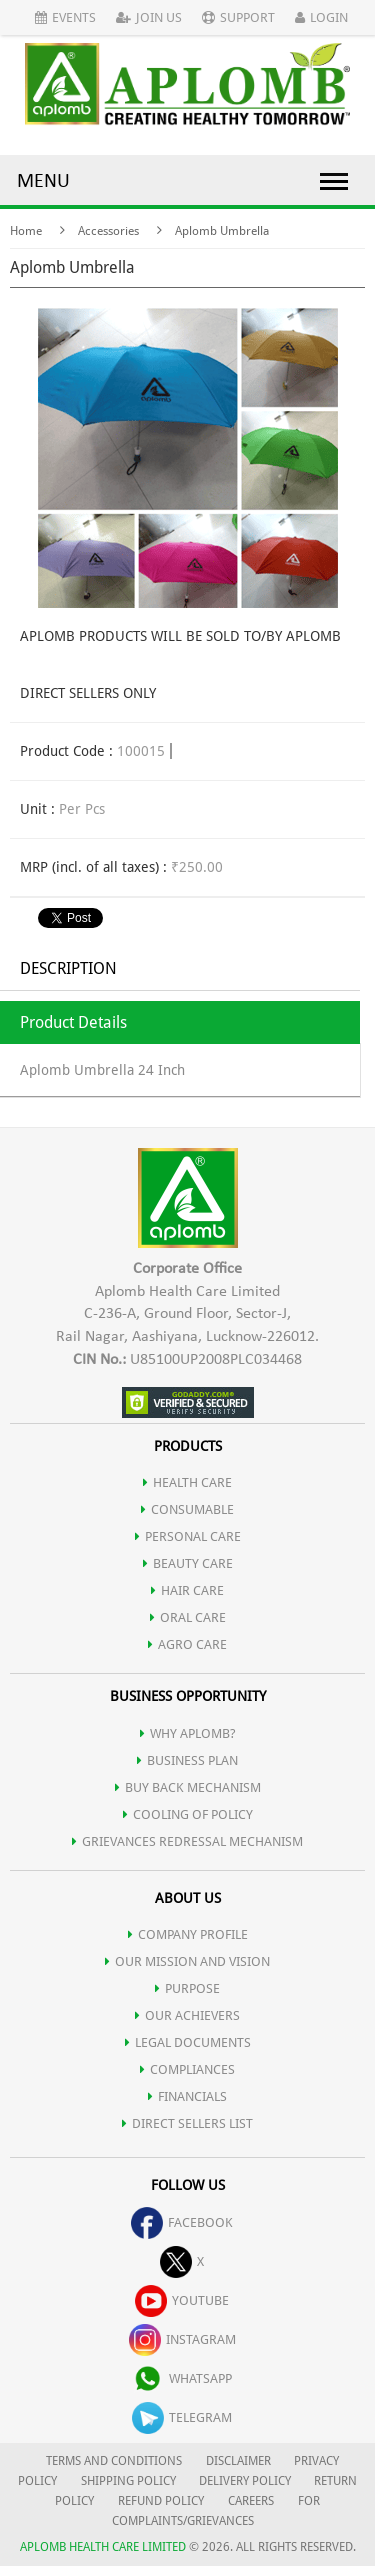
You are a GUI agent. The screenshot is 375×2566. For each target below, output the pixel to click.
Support (238, 17)
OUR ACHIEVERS (187, 2015)
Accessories (108, 231)
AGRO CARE (187, 1644)
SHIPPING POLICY (130, 2481)
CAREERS (251, 2501)
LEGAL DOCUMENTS (188, 2042)
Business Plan (187, 1760)
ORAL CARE (188, 1617)
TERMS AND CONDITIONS (114, 2461)
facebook (182, 2222)
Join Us (149, 17)
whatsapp (182, 2378)
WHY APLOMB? (188, 1733)
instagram (182, 2339)
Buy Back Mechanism (188, 1787)
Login (321, 17)
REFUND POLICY (161, 2501)
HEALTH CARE (187, 1482)
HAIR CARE (187, 1590)
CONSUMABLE (187, 1509)
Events (65, 17)
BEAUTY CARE (188, 1563)
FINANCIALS (187, 2096)
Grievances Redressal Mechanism (187, 1841)
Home (26, 231)
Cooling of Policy (188, 1814)
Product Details (73, 1022)
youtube (182, 2300)
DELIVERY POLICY (245, 2481)
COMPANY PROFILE (188, 1934)
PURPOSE (187, 1988)
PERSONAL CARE (188, 1536)
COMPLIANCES (187, 2069)
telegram (182, 2417)
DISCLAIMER (238, 2461)
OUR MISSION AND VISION (187, 1961)
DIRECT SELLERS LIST (187, 2123)
